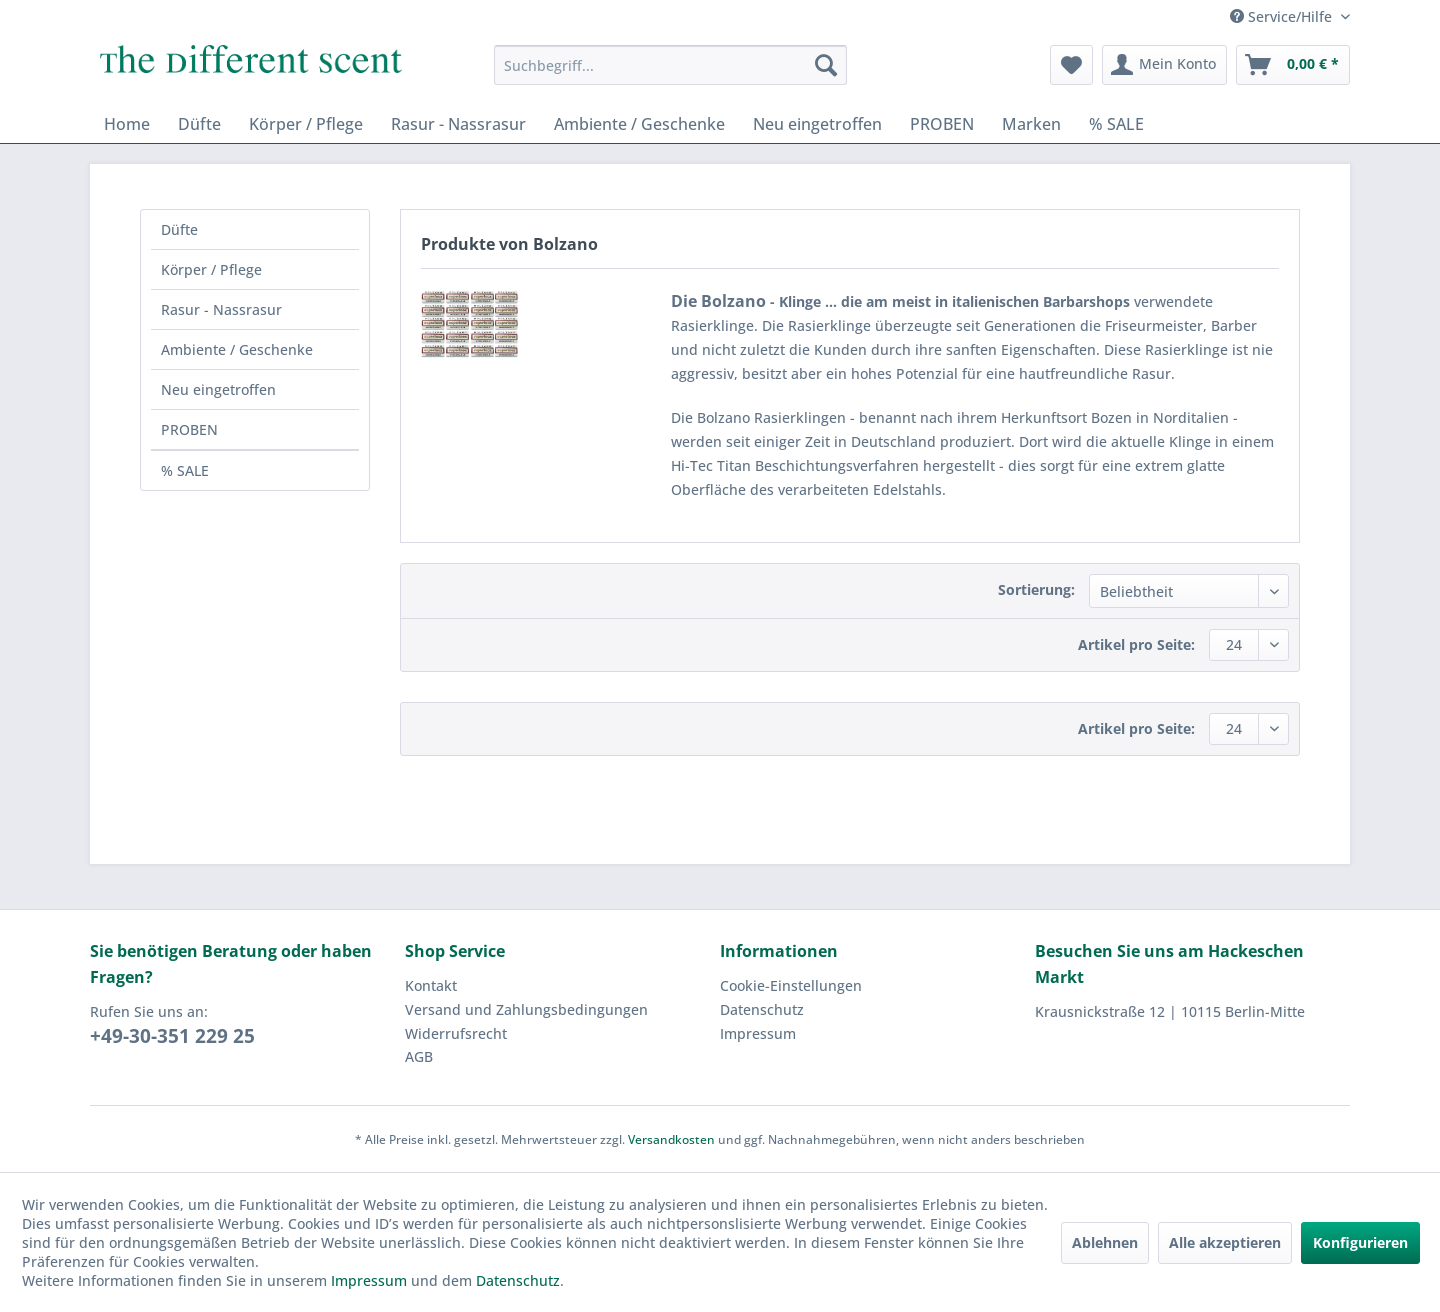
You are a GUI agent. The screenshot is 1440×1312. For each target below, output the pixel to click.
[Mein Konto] (1164, 65)
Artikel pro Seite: (1136, 644)
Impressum (758, 1033)
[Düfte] (199, 124)
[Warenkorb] (1293, 65)
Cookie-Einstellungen (791, 985)
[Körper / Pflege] (306, 124)
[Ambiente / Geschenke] (639, 124)
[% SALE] (1116, 124)
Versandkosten (671, 1139)
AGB (419, 1056)
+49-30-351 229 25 (172, 1036)
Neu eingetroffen (218, 389)
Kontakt (431, 985)
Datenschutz (762, 1009)
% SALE (185, 470)
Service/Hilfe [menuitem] (1283, 16)
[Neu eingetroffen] (817, 124)
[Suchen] (826, 65)
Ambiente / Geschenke (237, 349)
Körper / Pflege (211, 269)
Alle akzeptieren (1225, 1242)
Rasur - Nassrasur (221, 309)
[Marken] (1031, 124)
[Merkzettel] (1071, 65)
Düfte (179, 229)
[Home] (127, 124)
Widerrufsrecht (456, 1033)
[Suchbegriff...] (670, 65)
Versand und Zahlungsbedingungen (526, 1009)
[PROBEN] (942, 124)
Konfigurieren (1360, 1242)
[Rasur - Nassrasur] (458, 124)
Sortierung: (1036, 589)
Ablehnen (1105, 1242)
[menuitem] (670, 65)
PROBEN (189, 429)
